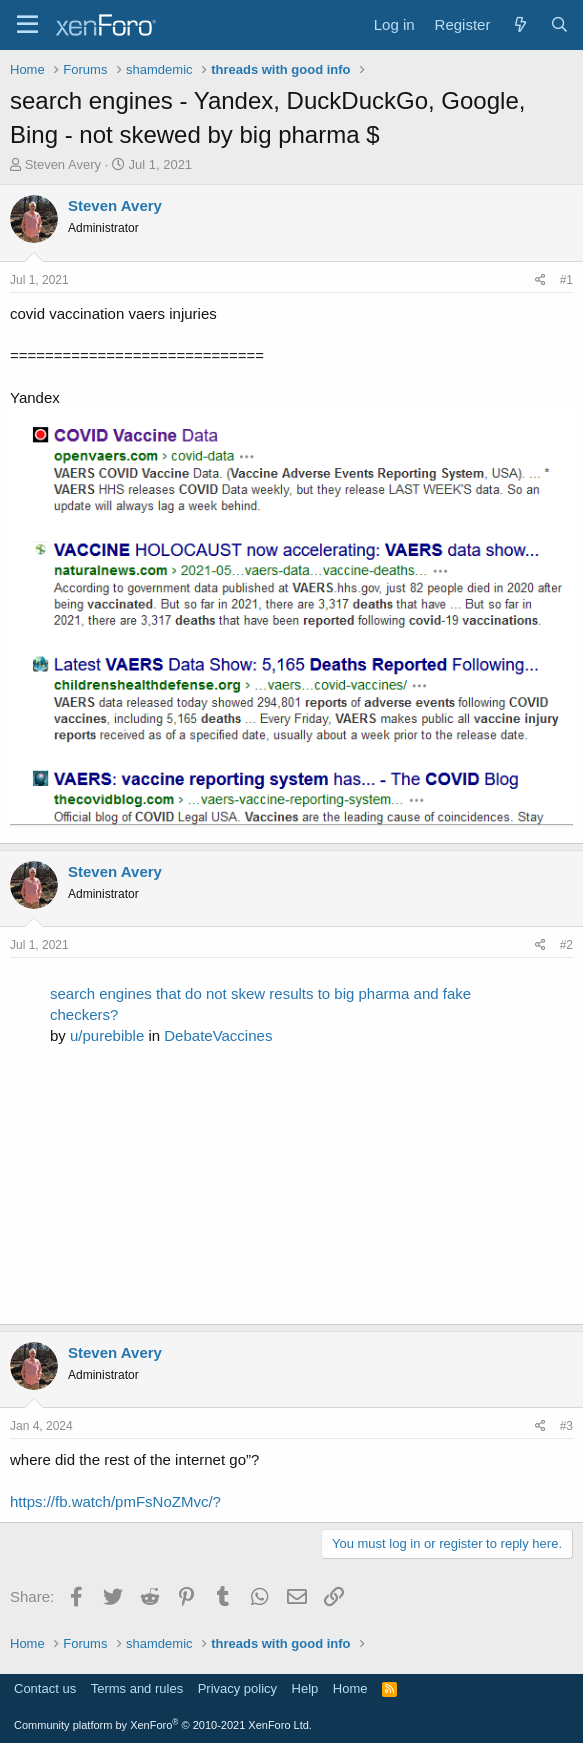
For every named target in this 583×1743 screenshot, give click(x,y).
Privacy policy (237, 1688)
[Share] (540, 280)
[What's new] (519, 24)
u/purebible (107, 1035)
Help (305, 1688)
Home (350, 1688)
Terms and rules (137, 1688)
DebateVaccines (218, 1035)
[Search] (559, 24)
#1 (566, 280)
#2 (566, 945)
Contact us (45, 1688)
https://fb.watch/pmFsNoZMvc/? (115, 1501)
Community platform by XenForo (163, 1725)
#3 (566, 1426)
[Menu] (27, 25)
